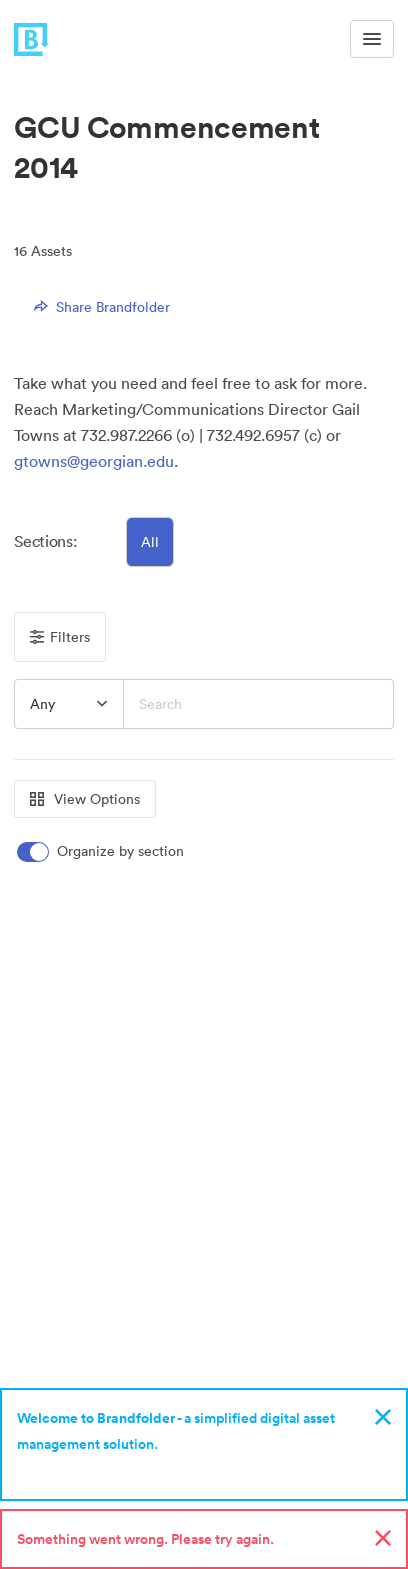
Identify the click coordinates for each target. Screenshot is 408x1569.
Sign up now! (63, 1470)
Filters (60, 637)
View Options (85, 799)
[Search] (258, 704)
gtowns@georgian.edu (94, 461)
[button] (69, 704)
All (150, 542)
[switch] (102, 851)
